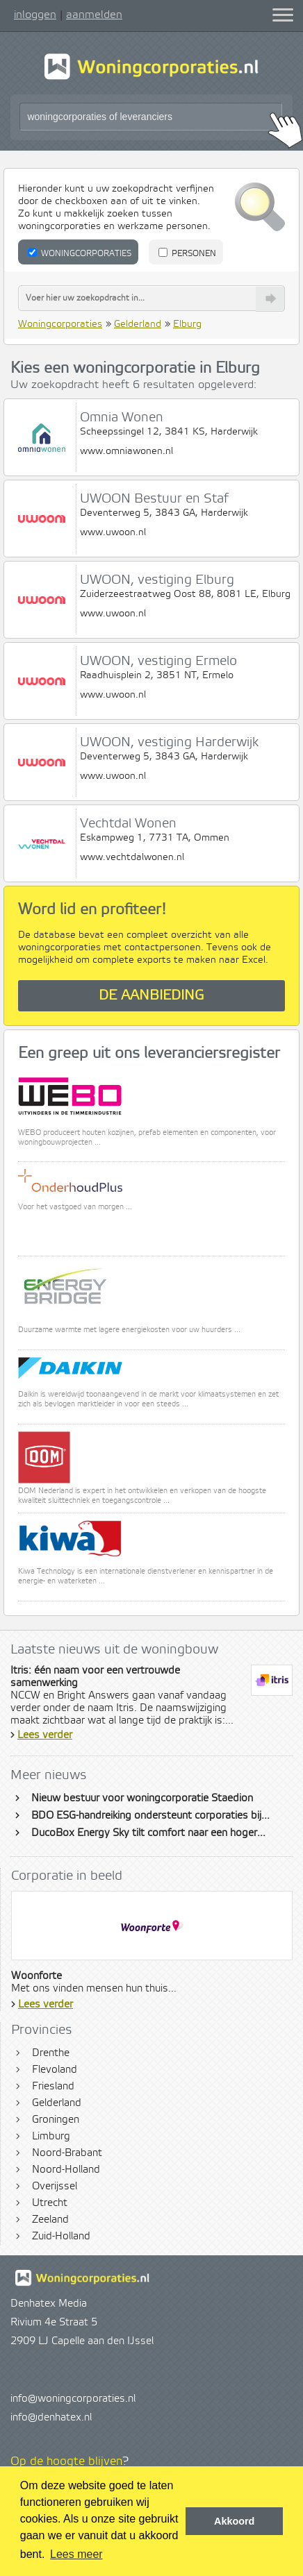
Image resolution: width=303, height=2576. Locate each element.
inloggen (35, 15)
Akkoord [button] (234, 2521)
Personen (187, 253)
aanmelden (94, 15)
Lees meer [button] (76, 2554)
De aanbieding (151, 995)
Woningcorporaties (79, 253)
